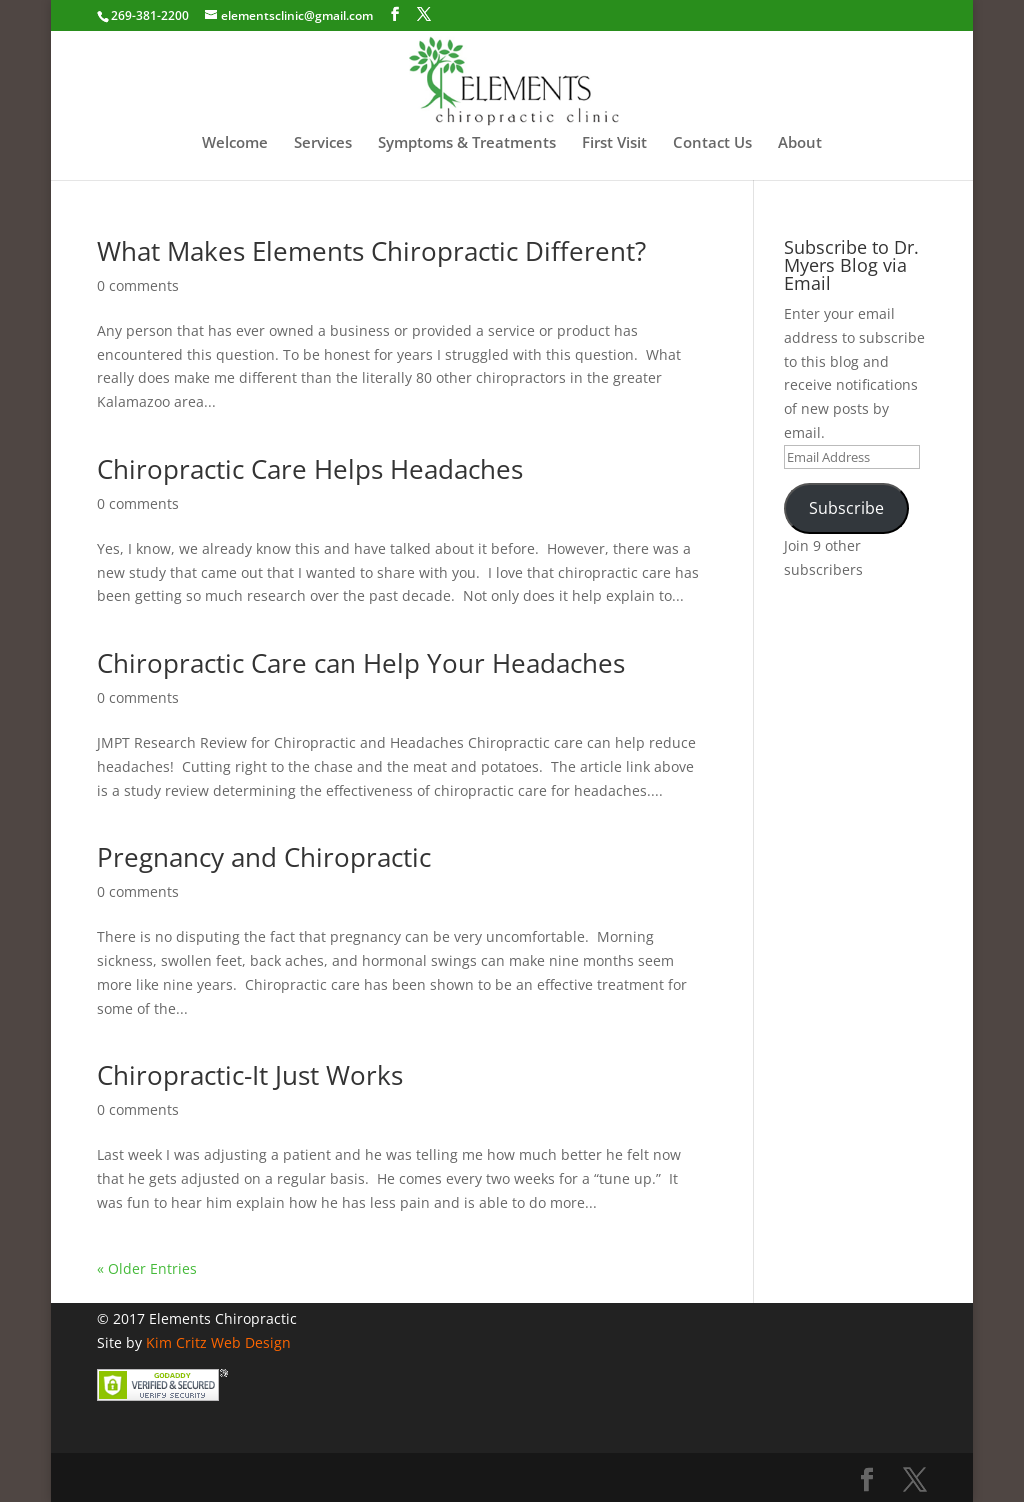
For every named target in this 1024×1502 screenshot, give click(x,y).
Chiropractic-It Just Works (250, 1075)
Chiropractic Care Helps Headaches (310, 469)
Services (323, 143)
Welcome (235, 143)
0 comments (138, 285)
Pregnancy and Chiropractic (264, 857)
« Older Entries (147, 1268)
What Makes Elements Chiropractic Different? (371, 251)
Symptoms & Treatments (467, 143)
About (800, 143)
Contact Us (712, 143)
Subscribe (846, 508)
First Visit (614, 143)
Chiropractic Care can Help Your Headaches (361, 663)
